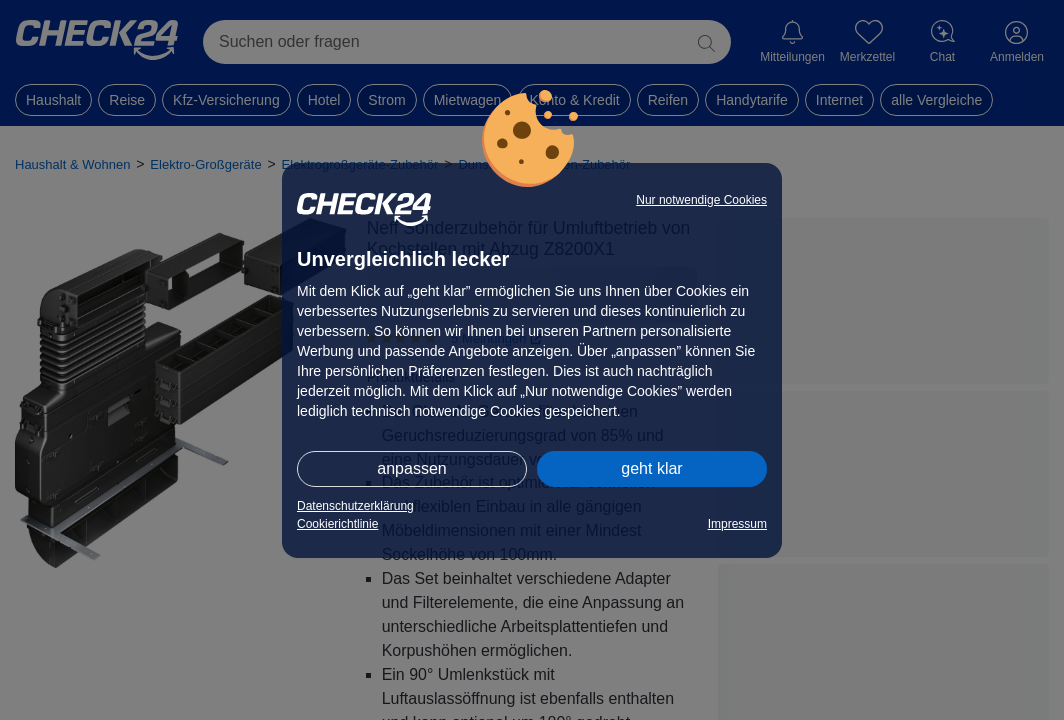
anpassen (411, 468)
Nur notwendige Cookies (701, 200)
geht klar (651, 468)
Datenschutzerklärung (355, 506)
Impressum (737, 524)
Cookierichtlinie (337, 524)
